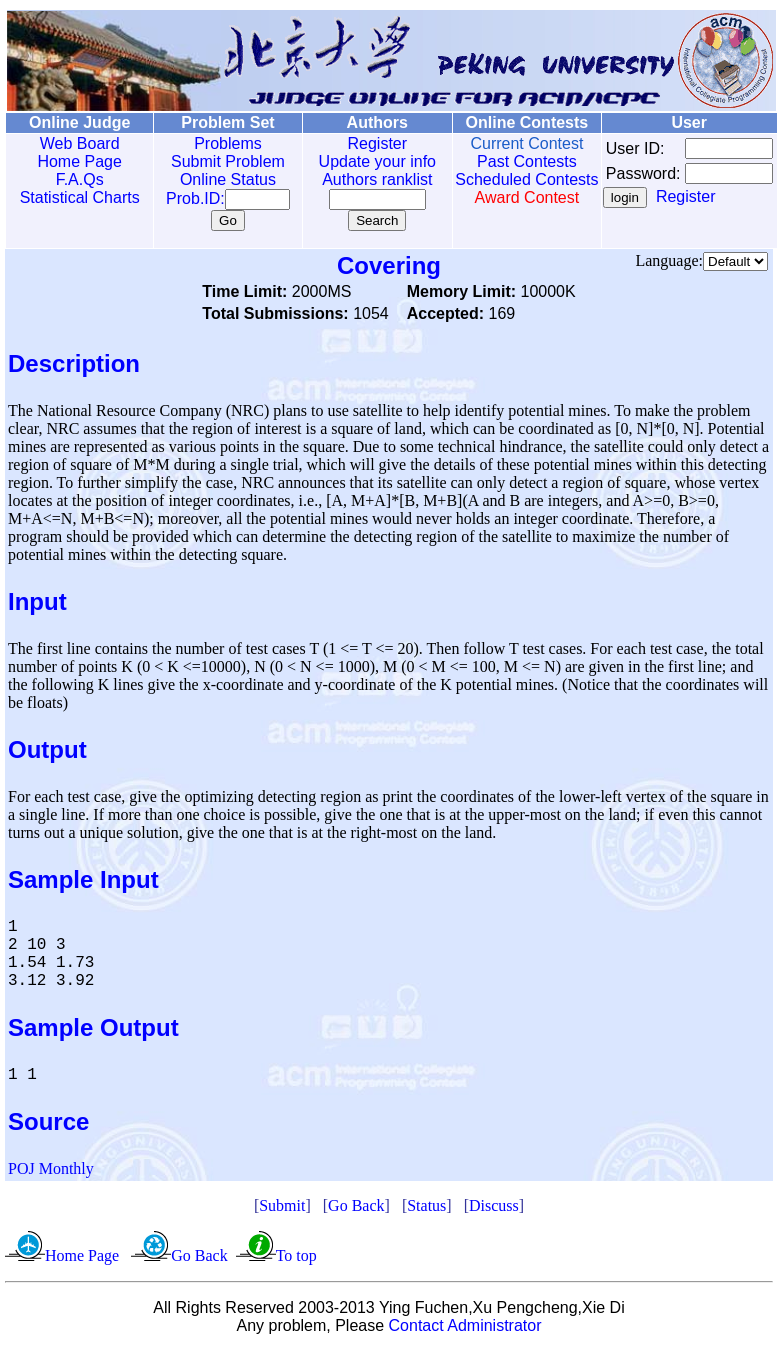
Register (356, 143)
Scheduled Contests (498, 188)
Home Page (75, 161)
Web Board (75, 143)
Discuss (494, 1205)
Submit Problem (214, 161)
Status (426, 1205)
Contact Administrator (465, 1325)
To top (296, 1255)
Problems (214, 143)
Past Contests (498, 161)
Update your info (355, 161)
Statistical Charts (75, 197)
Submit (282, 1205)
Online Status (214, 179)
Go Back (356, 1205)
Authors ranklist (356, 179)
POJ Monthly (51, 1168)
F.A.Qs (75, 179)
